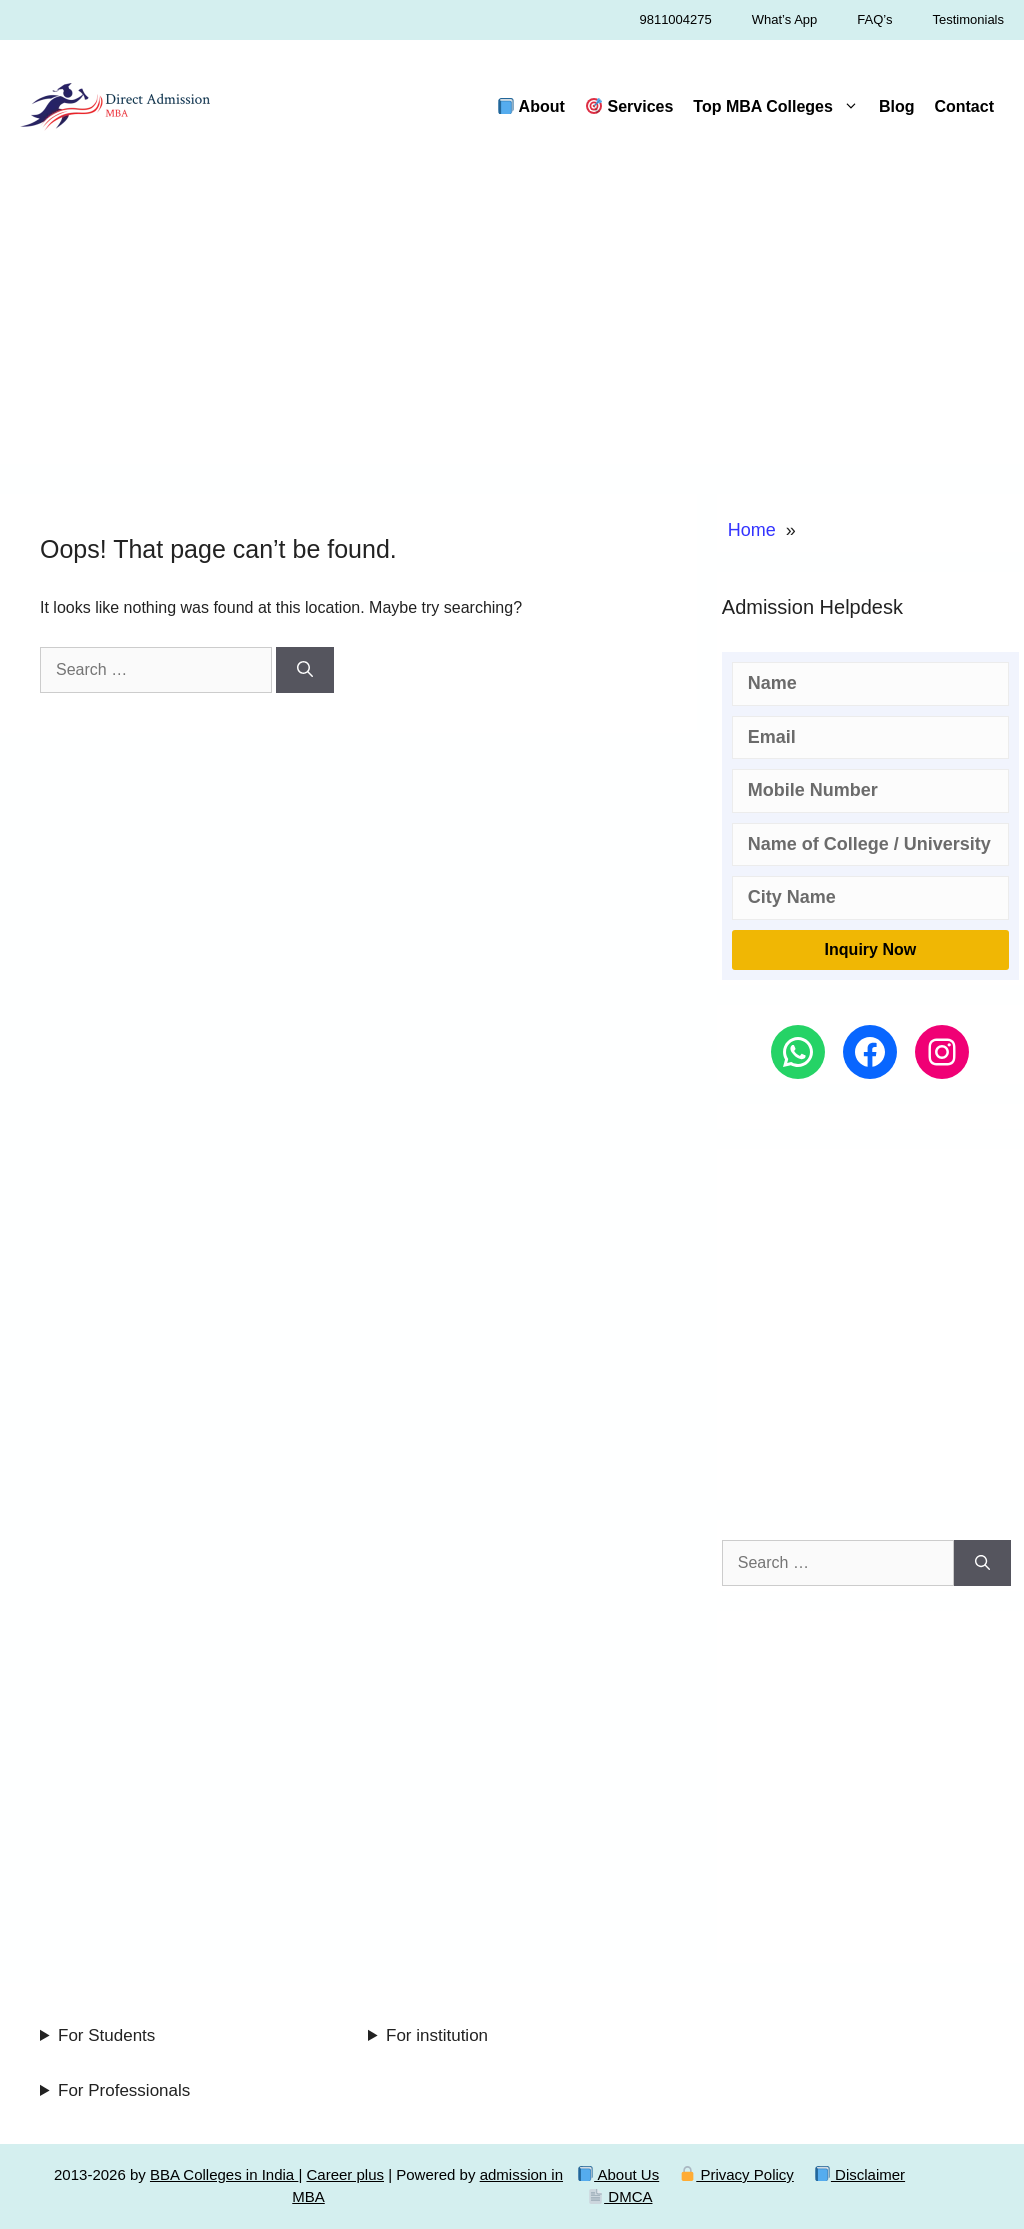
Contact (964, 106)
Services (629, 106)
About (531, 106)
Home (752, 530)
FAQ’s (874, 19)
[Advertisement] (512, 324)
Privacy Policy (737, 2174)
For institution (437, 2035)
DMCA (620, 2196)
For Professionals (124, 2090)
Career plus (345, 2174)
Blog (897, 106)
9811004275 (675, 19)
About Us (618, 2174)
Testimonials (968, 19)
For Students (106, 2035)
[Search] (305, 670)
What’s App (785, 19)
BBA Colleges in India (224, 2174)
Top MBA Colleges (781, 107)
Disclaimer (860, 2174)
